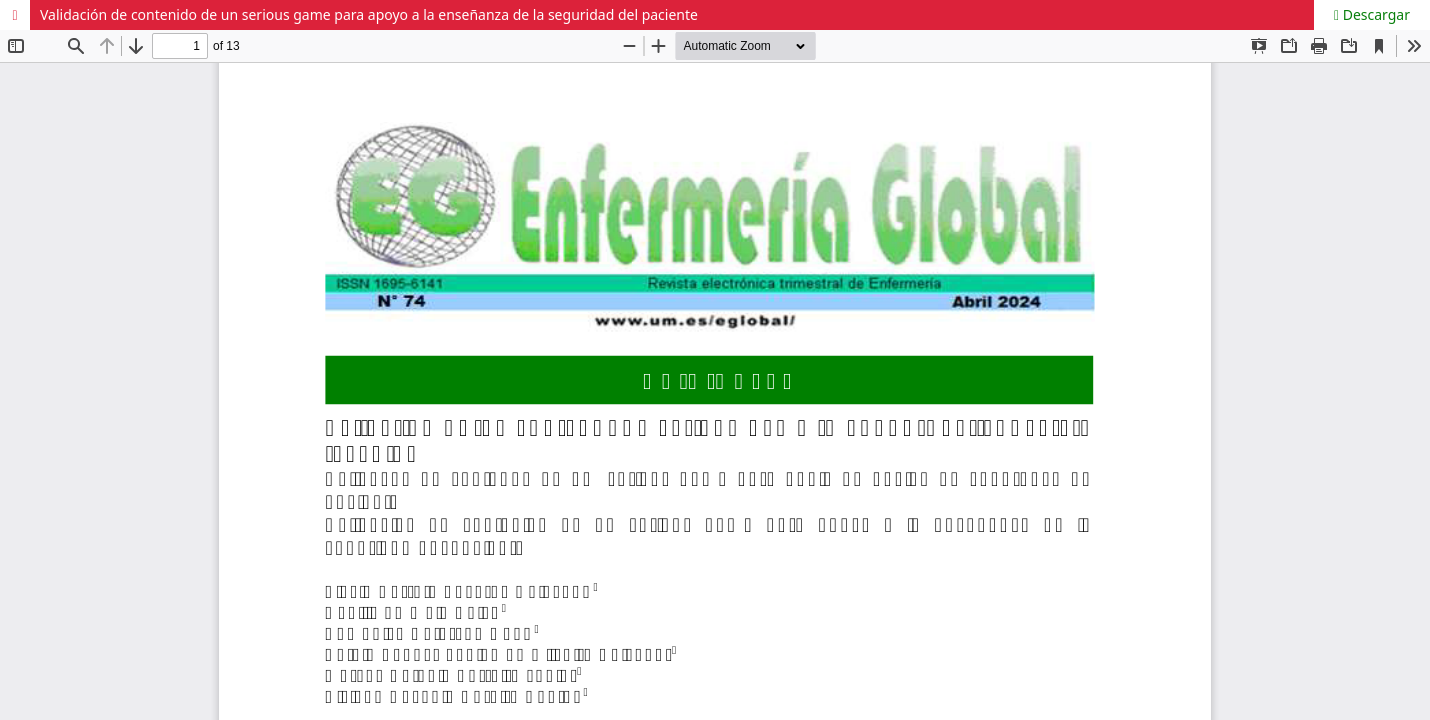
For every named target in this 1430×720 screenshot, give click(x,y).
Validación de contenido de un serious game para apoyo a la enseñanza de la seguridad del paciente (369, 14)
